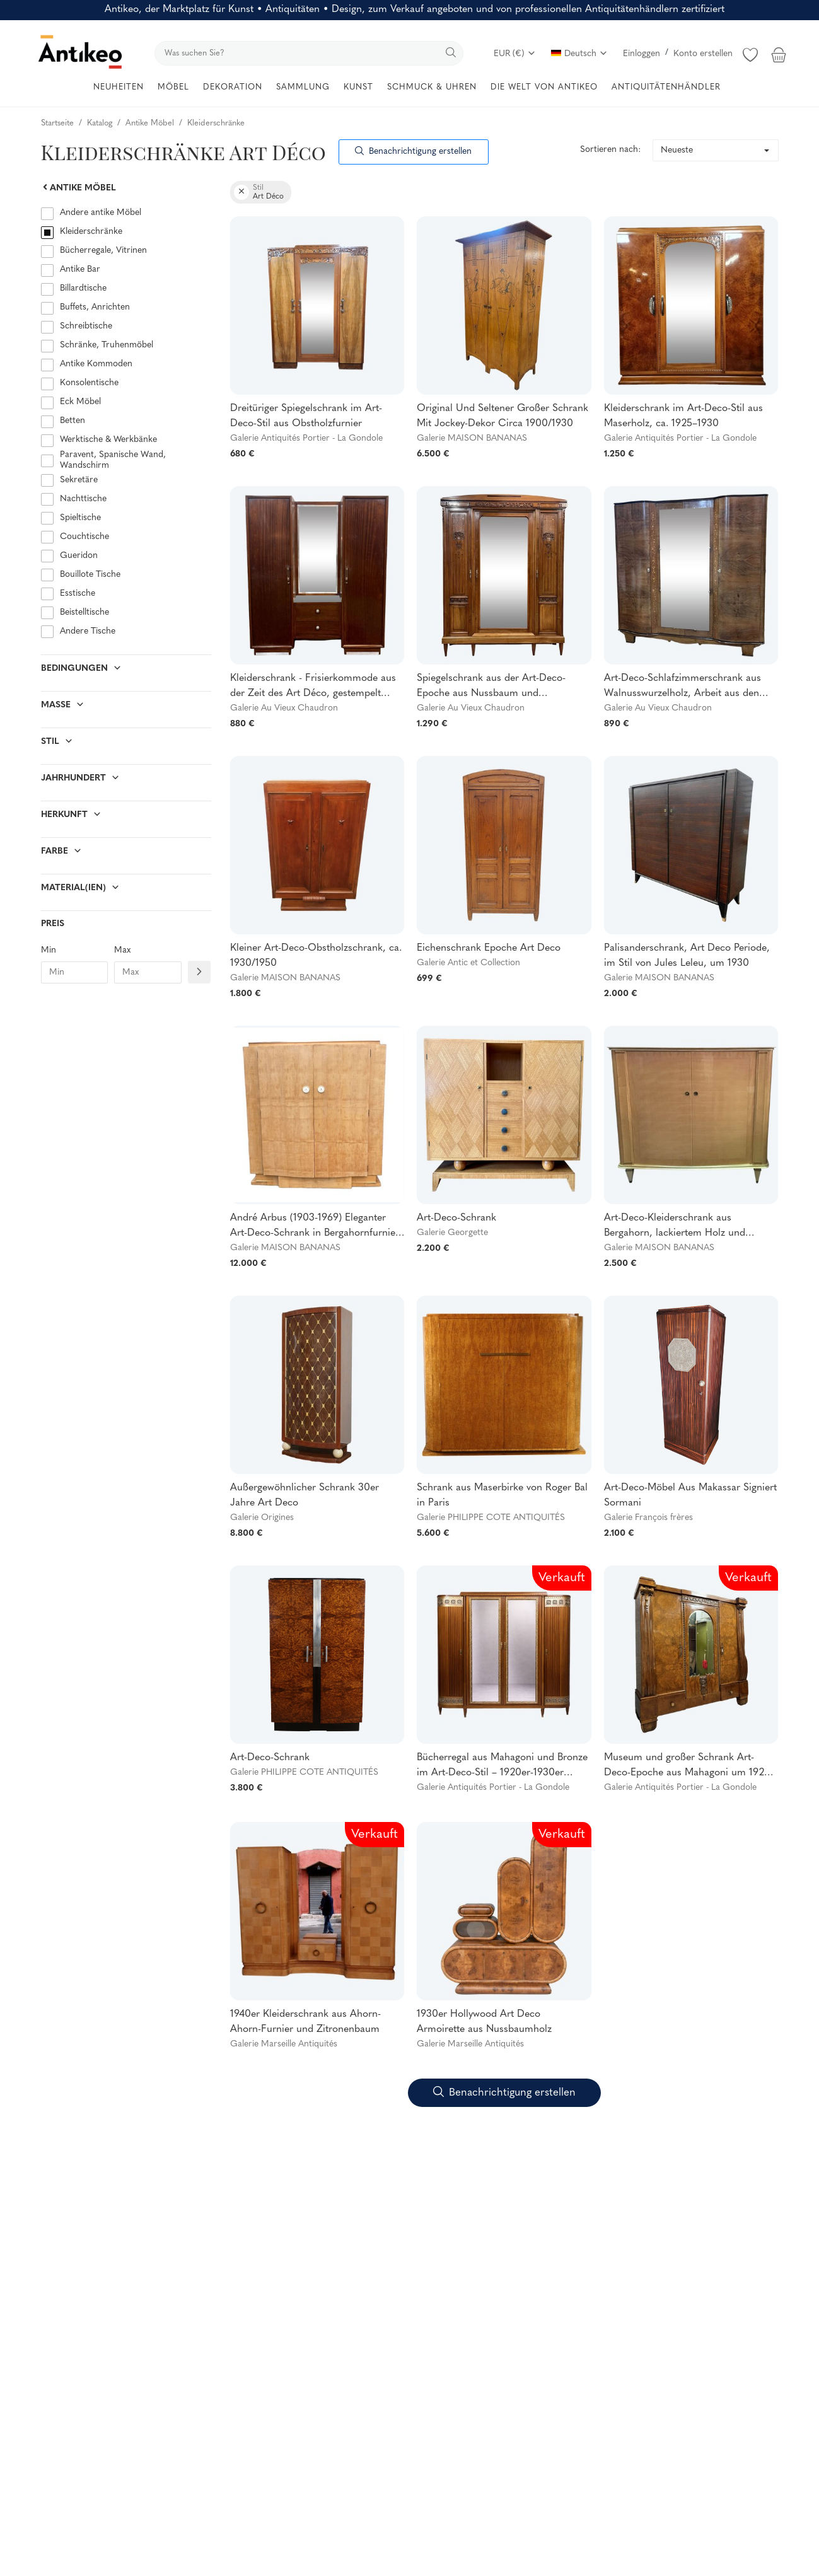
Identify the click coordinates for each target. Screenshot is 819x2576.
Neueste (677, 150)
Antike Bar (80, 269)
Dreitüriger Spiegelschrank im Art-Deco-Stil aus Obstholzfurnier (306, 416)
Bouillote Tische (90, 574)
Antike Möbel (78, 188)
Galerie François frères (648, 1518)
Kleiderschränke (91, 231)
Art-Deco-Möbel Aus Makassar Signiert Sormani (690, 1495)
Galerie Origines (262, 1518)
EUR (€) (515, 54)
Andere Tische (87, 631)
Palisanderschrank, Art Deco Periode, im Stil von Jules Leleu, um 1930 (687, 955)
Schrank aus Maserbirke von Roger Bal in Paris (502, 1495)
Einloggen (641, 54)
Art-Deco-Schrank (456, 1218)
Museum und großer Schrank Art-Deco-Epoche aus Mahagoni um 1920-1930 (689, 1766)
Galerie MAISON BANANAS (472, 438)
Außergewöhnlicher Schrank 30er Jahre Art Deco (304, 1495)
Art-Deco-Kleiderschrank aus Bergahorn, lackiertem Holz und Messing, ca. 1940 (674, 1227)
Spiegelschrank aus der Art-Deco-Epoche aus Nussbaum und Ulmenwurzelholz (491, 687)
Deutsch (579, 54)
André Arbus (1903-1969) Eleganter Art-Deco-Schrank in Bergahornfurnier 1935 (314, 1227)
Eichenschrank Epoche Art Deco (489, 948)
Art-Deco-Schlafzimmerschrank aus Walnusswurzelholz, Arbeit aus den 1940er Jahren (682, 687)
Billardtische (83, 288)
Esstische (77, 593)
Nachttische (83, 499)
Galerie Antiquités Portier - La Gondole (306, 438)
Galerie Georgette (452, 1233)
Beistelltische (84, 612)
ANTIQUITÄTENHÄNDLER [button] (666, 87)
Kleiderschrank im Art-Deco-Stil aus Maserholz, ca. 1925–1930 (683, 416)
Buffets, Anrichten (95, 307)
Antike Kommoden (96, 364)
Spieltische (80, 518)
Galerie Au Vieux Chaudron (284, 708)
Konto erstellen (703, 54)
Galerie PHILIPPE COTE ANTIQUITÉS (491, 1518)
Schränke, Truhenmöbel (106, 345)
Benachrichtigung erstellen (413, 151)
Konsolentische (89, 383)
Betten (72, 421)
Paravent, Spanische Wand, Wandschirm (113, 460)
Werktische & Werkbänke (108, 439)
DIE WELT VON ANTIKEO (544, 87)
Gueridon (79, 555)
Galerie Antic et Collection (468, 963)
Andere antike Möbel (100, 213)
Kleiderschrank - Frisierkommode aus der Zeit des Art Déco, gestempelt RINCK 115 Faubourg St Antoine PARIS (316, 687)
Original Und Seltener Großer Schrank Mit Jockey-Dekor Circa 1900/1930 (502, 416)
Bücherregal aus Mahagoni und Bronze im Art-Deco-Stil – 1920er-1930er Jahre (502, 1766)
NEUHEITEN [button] (118, 87)
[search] (308, 53)
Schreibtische (86, 326)
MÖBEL (173, 87)
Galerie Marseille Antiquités (283, 2044)
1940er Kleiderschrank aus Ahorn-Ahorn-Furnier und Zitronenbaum (305, 2021)
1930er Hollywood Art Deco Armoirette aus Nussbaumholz (484, 2021)
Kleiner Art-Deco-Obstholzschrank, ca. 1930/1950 (316, 955)
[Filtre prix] (199, 972)
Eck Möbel (80, 402)
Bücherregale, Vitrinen (103, 250)
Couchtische (84, 537)
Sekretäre (79, 480)
